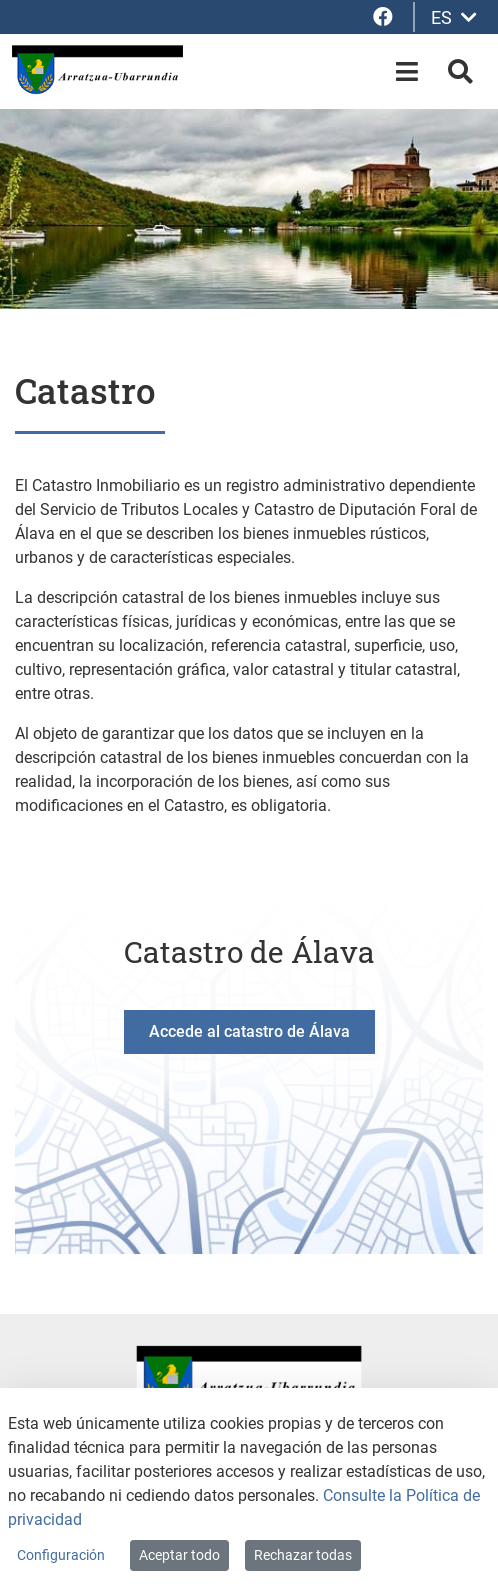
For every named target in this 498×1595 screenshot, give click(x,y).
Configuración (61, 1555)
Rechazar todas (303, 1555)
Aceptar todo (179, 1555)
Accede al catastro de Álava (249, 1031)
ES (454, 17)
